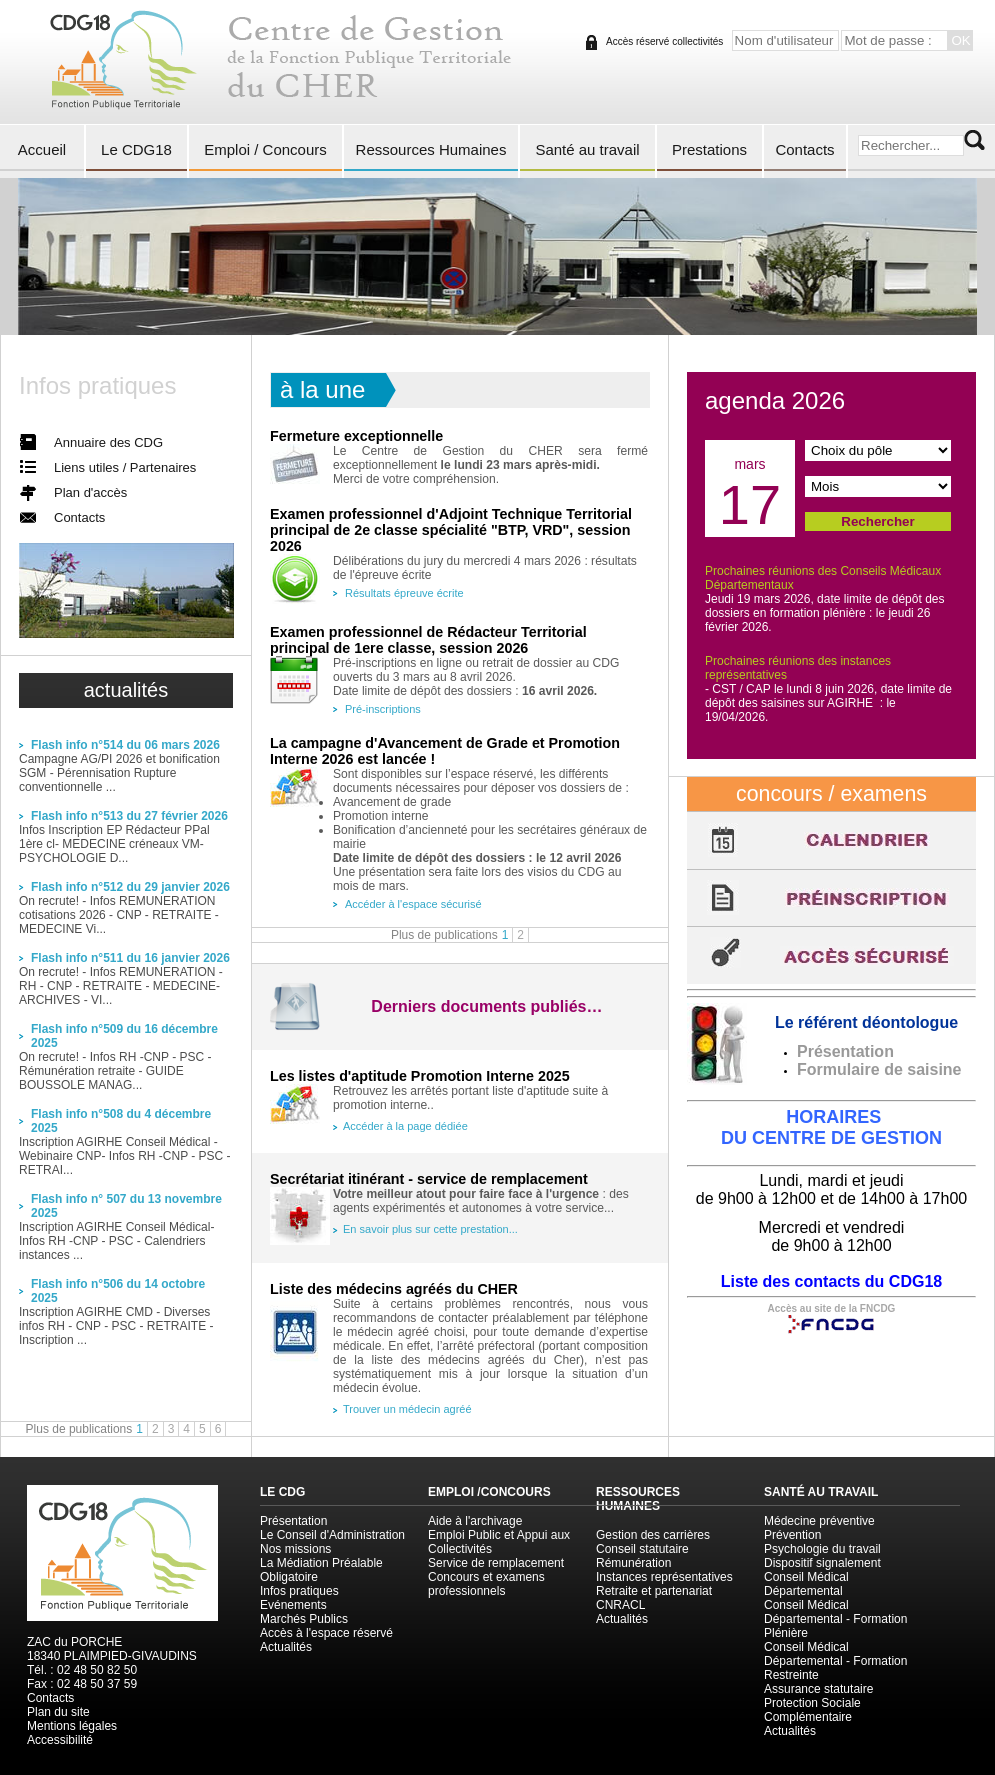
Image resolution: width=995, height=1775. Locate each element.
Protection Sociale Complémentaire (812, 1710)
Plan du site (58, 1712)
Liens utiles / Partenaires (125, 467)
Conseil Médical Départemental (806, 1584)
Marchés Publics (304, 1619)
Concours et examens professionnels (486, 1584)
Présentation (293, 1521)
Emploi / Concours (265, 149)
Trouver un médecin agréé (407, 1409)
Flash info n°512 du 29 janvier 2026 (130, 887)
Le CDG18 (136, 149)
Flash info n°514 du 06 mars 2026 (125, 745)
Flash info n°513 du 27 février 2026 (129, 816)
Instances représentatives (664, 1577)
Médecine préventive (819, 1521)
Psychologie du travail (822, 1549)
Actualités (286, 1647)
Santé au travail (587, 149)
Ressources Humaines (431, 149)
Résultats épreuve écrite (404, 593)
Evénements (293, 1605)
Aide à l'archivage (475, 1521)
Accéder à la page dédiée (405, 1126)
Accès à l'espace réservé (326, 1633)
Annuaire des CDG (108, 442)
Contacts (804, 149)
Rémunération (633, 1563)
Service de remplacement (496, 1563)
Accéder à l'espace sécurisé (413, 904)
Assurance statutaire (818, 1689)
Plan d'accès (90, 492)
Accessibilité (60, 1740)
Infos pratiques (299, 1591)
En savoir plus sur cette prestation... (430, 1229)
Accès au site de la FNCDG (832, 1308)
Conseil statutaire (642, 1549)
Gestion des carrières (653, 1535)
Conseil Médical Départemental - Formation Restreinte (835, 1661)
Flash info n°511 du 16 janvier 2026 (130, 958)
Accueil (42, 149)
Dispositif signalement (822, 1563)
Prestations (709, 149)
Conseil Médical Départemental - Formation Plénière (835, 1619)
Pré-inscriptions (383, 709)
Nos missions (295, 1549)
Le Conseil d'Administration (332, 1535)
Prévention (792, 1535)
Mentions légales (72, 1726)
